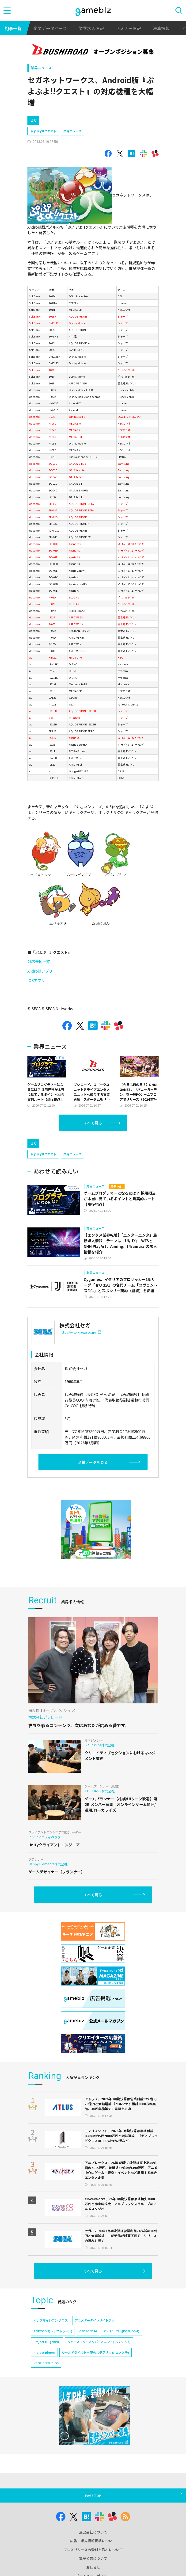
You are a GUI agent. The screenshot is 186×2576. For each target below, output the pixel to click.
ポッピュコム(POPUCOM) (121, 2331)
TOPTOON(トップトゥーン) (53, 2331)
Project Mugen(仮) (47, 2341)
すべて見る (93, 1123)
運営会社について (93, 2532)
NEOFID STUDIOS (46, 2363)
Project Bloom (44, 2352)
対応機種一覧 (38, 961)
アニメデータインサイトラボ (94, 2320)
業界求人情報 (91, 28)
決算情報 (161, 28)
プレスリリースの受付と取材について (93, 2549)
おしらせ (93, 2567)
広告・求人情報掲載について (93, 2540)
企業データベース (50, 28)
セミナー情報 (128, 28)
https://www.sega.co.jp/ (80, 1332)
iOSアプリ (36, 980)
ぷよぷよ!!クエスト (43, 131)
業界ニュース (41, 67)
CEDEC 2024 (88, 2331)
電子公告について (93, 2558)
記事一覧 (13, 28)
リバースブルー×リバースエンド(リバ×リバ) (99, 2341)
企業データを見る (93, 1462)
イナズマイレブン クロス (51, 2320)
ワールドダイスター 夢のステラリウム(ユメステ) (95, 2352)
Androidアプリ (40, 971)
